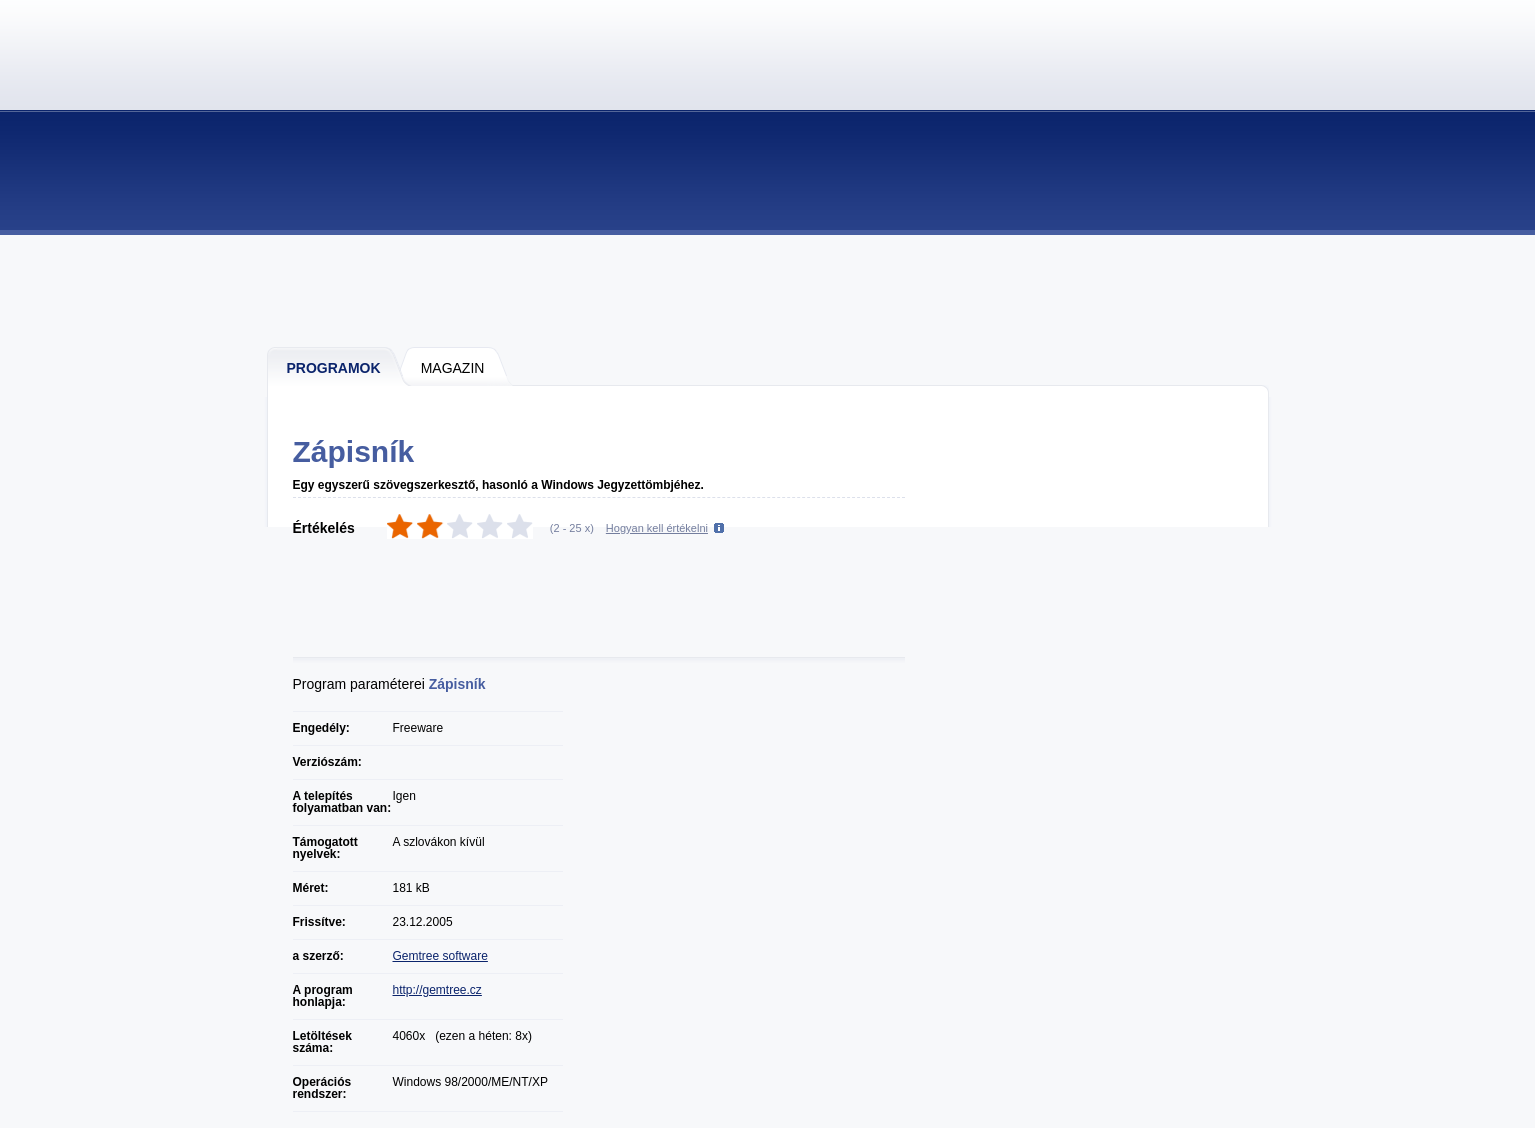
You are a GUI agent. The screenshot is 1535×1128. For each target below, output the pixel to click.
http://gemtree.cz (437, 990)
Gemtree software (440, 956)
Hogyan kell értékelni (657, 528)
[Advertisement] (769, 290)
